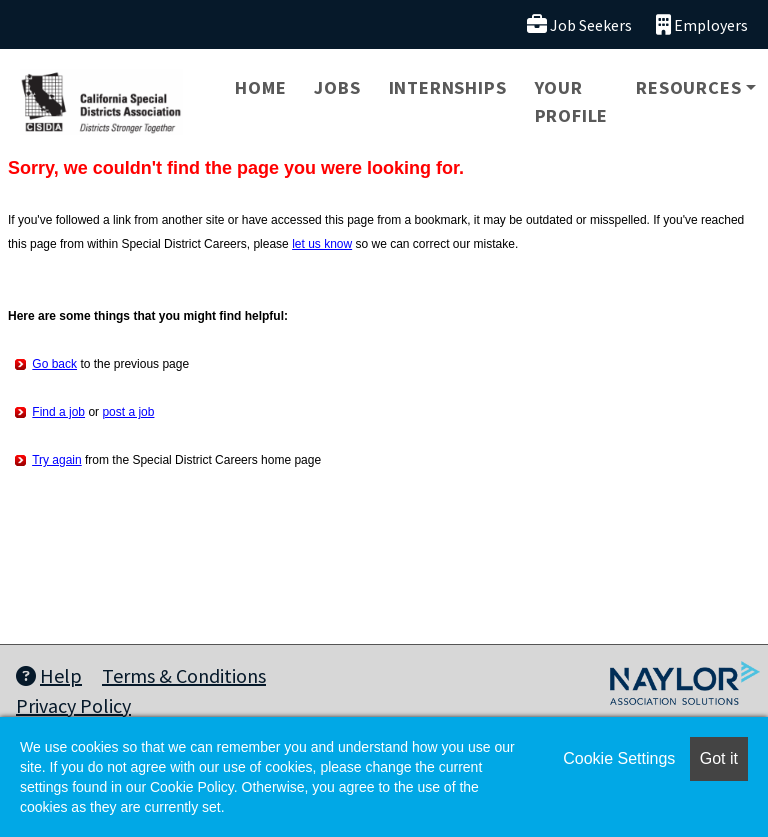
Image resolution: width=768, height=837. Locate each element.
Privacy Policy (73, 705)
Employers (702, 24)
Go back (54, 364)
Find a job (58, 412)
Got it (719, 758)
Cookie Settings (619, 758)
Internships (448, 87)
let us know (322, 244)
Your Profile (572, 101)
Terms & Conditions (184, 675)
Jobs (337, 87)
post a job (128, 412)
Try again (57, 460)
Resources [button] (688, 87)
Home (260, 87)
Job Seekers (579, 24)
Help (49, 675)
